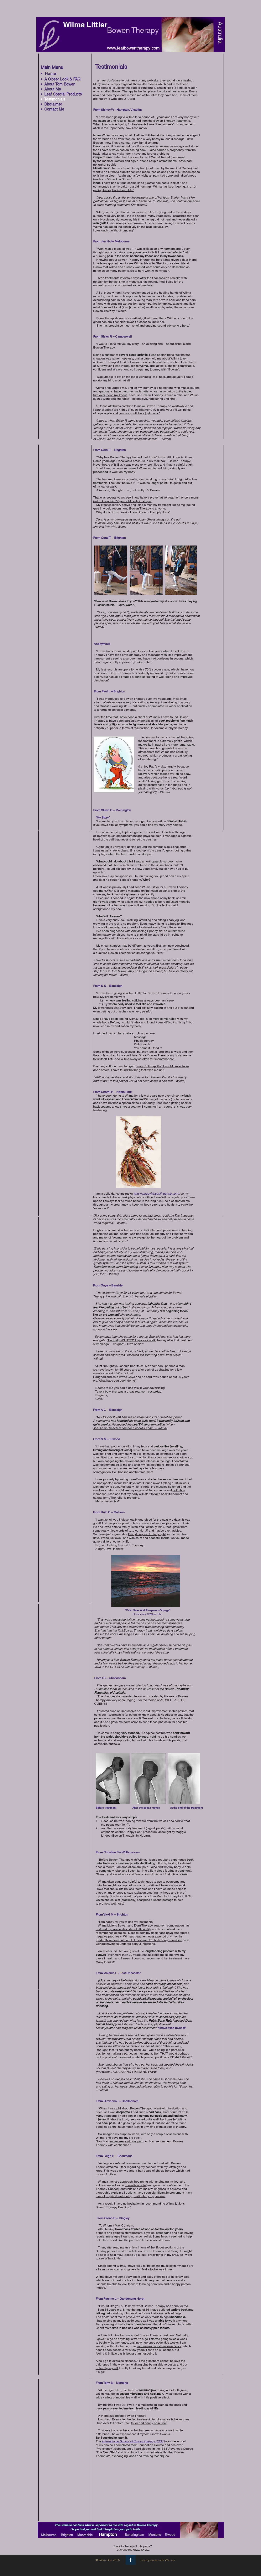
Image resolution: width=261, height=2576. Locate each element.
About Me (52, 89)
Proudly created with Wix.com (158, 2560)
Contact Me (54, 109)
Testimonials (54, 99)
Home (50, 73)
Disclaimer (53, 104)
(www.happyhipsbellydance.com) (156, 1193)
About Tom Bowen (59, 84)
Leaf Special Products (63, 94)
